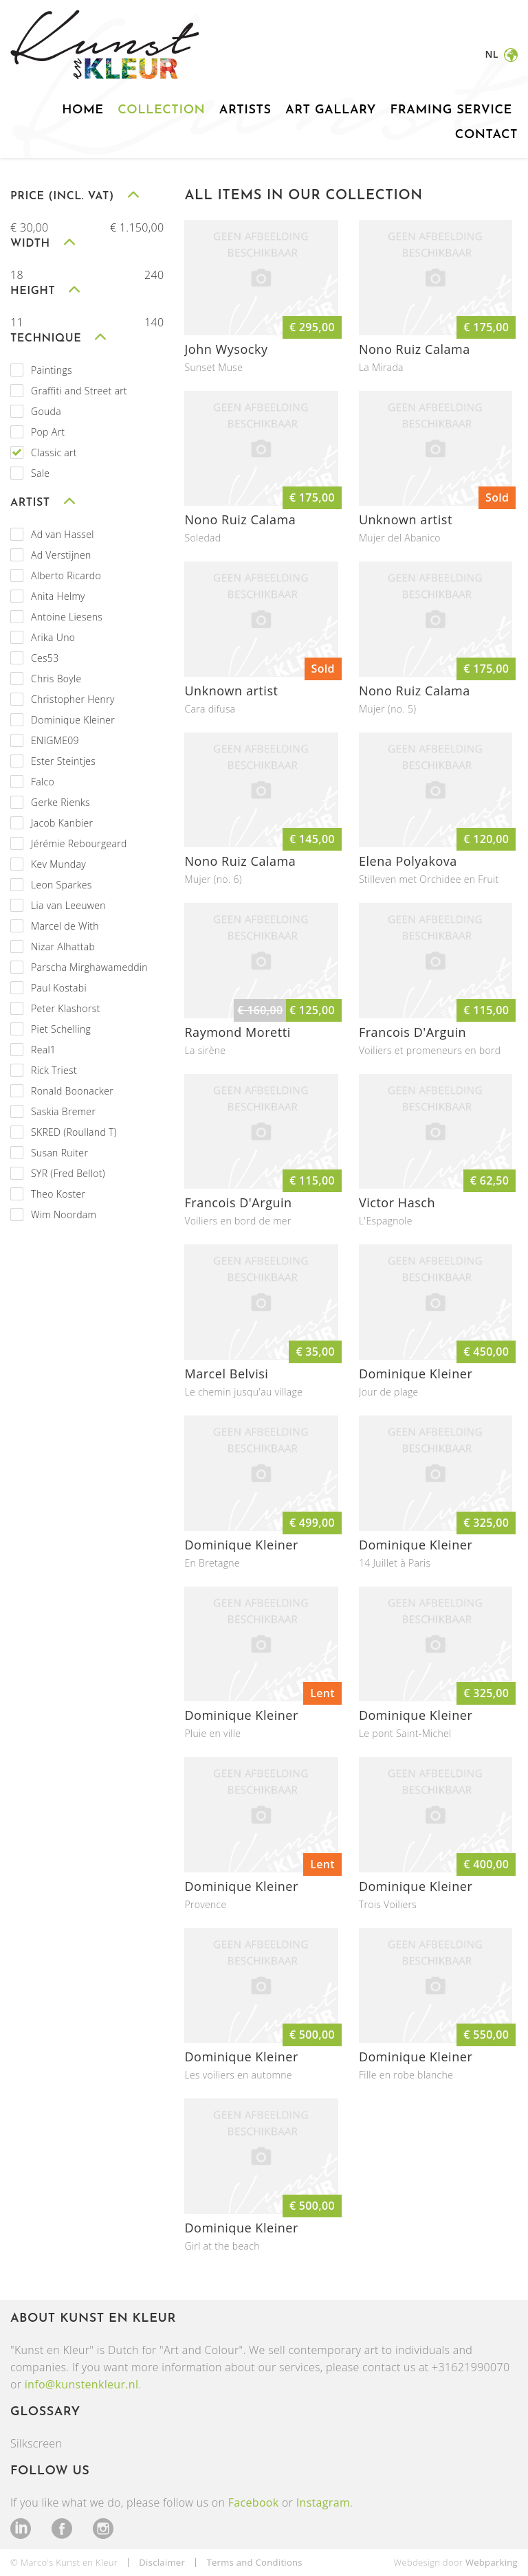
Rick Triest (54, 1070)
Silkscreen (36, 2443)
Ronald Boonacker (72, 1090)
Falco (42, 781)
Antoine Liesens (66, 616)
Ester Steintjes (63, 761)
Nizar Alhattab (63, 946)
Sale (40, 473)
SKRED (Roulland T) (74, 1132)
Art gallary (330, 110)
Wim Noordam (63, 1214)
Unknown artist (405, 519)
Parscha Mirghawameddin (89, 967)
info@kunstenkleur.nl (82, 2384)
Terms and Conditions (254, 2562)
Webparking (491, 2562)
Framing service (451, 110)
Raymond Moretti (237, 1032)
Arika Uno (53, 637)
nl (493, 53)
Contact (486, 135)
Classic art (54, 452)
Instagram (323, 2502)
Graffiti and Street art (79, 390)
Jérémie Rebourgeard (79, 843)
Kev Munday (58, 864)
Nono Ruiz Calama (414, 349)
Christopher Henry (73, 699)
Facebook (253, 2502)
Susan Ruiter (59, 1152)
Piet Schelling (61, 1028)
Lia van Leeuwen (68, 905)
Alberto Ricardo (66, 575)
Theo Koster (58, 1193)
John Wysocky (225, 349)
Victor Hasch (397, 1202)
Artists (245, 110)
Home (82, 110)
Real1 (43, 1049)
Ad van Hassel (62, 534)
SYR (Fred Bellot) (68, 1173)
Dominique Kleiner (73, 719)
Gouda (46, 411)
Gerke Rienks (60, 802)
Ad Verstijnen (61, 554)
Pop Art (48, 431)
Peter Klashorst (65, 1008)
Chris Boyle (56, 678)
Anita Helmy (58, 596)
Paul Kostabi (59, 987)
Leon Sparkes (61, 884)
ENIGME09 (55, 740)
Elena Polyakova (408, 861)
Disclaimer (162, 2562)
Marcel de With (65, 925)
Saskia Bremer (63, 1111)
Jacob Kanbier (62, 822)
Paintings (51, 370)
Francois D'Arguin (412, 1032)
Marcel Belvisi (226, 1373)
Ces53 (44, 657)
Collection (161, 110)
